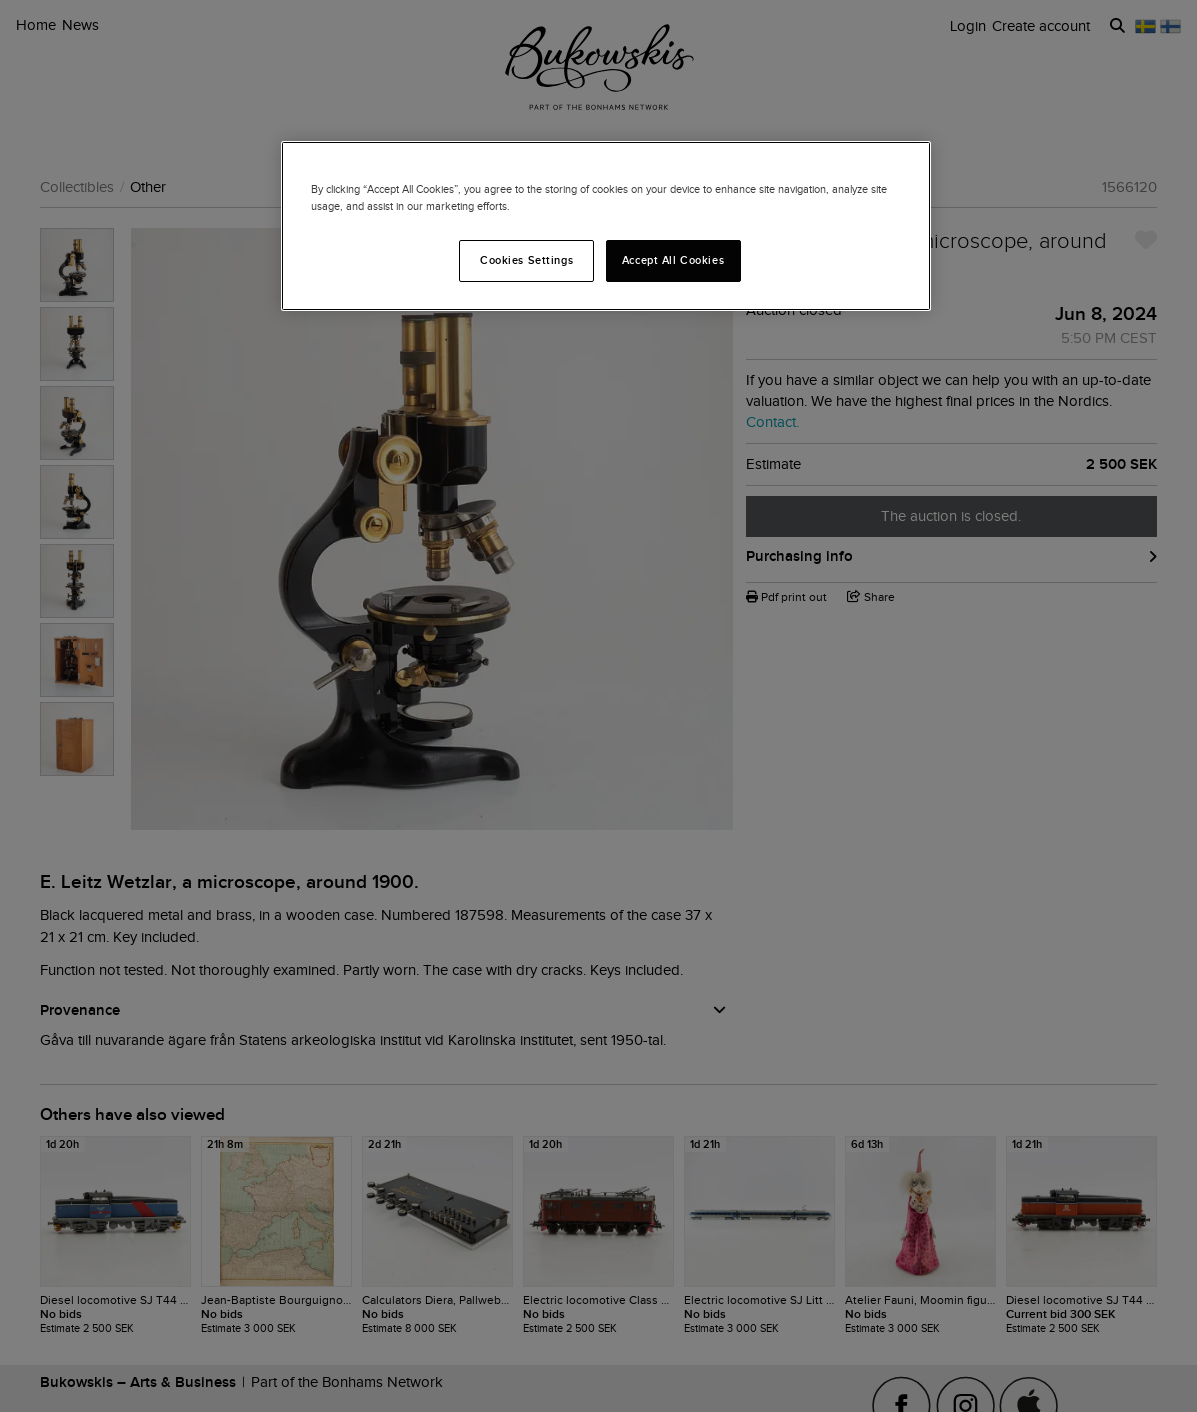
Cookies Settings (526, 260)
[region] (606, 226)
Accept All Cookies (673, 260)
